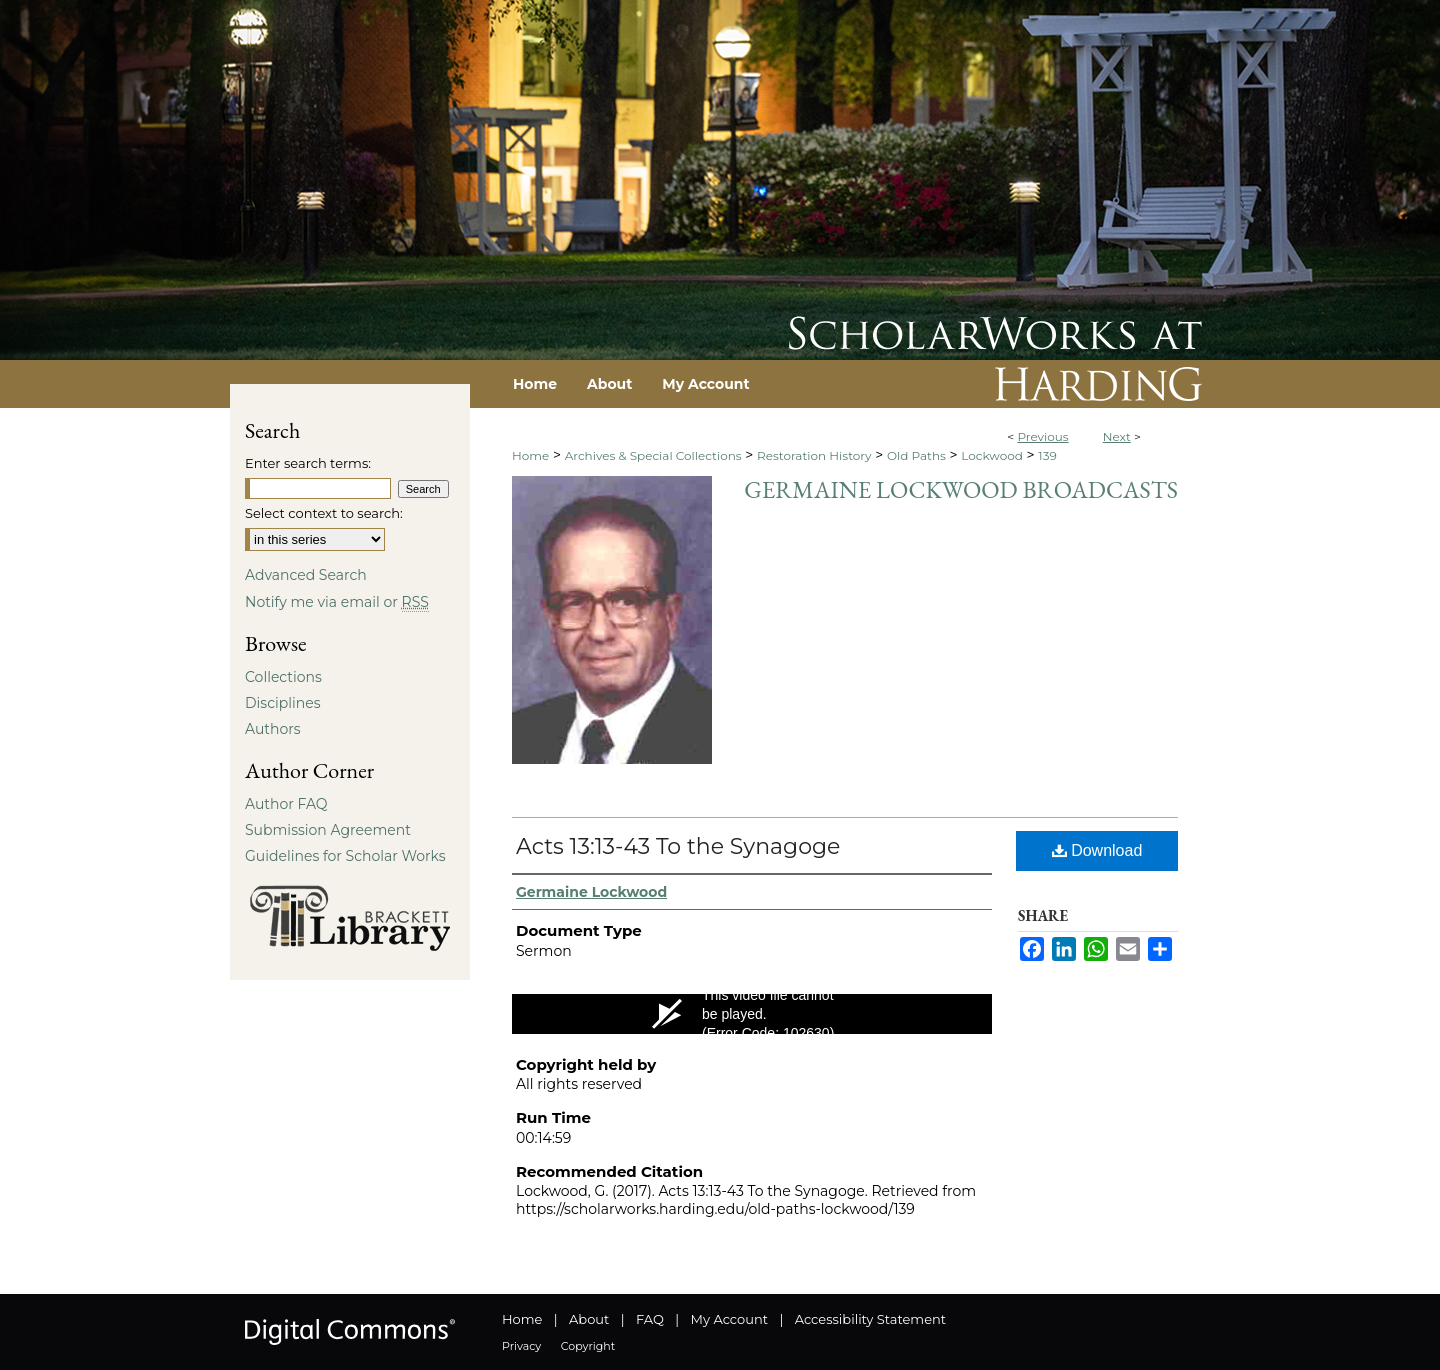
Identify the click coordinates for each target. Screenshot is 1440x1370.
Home (530, 455)
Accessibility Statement (870, 1319)
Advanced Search (306, 575)
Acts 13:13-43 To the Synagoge (678, 846)
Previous (1042, 436)
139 (1047, 455)
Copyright (588, 1346)
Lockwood (992, 455)
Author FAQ (286, 804)
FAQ (650, 1319)
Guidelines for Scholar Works (345, 856)
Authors (273, 729)
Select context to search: (324, 513)
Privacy (521, 1346)
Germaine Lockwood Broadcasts (961, 489)
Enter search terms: (308, 463)
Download (1097, 850)
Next (1117, 436)
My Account (729, 1319)
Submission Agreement (328, 830)
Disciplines (282, 703)
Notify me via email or (337, 602)
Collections (283, 677)
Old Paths (916, 455)
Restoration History (814, 455)
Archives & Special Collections (653, 455)
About (589, 1319)
